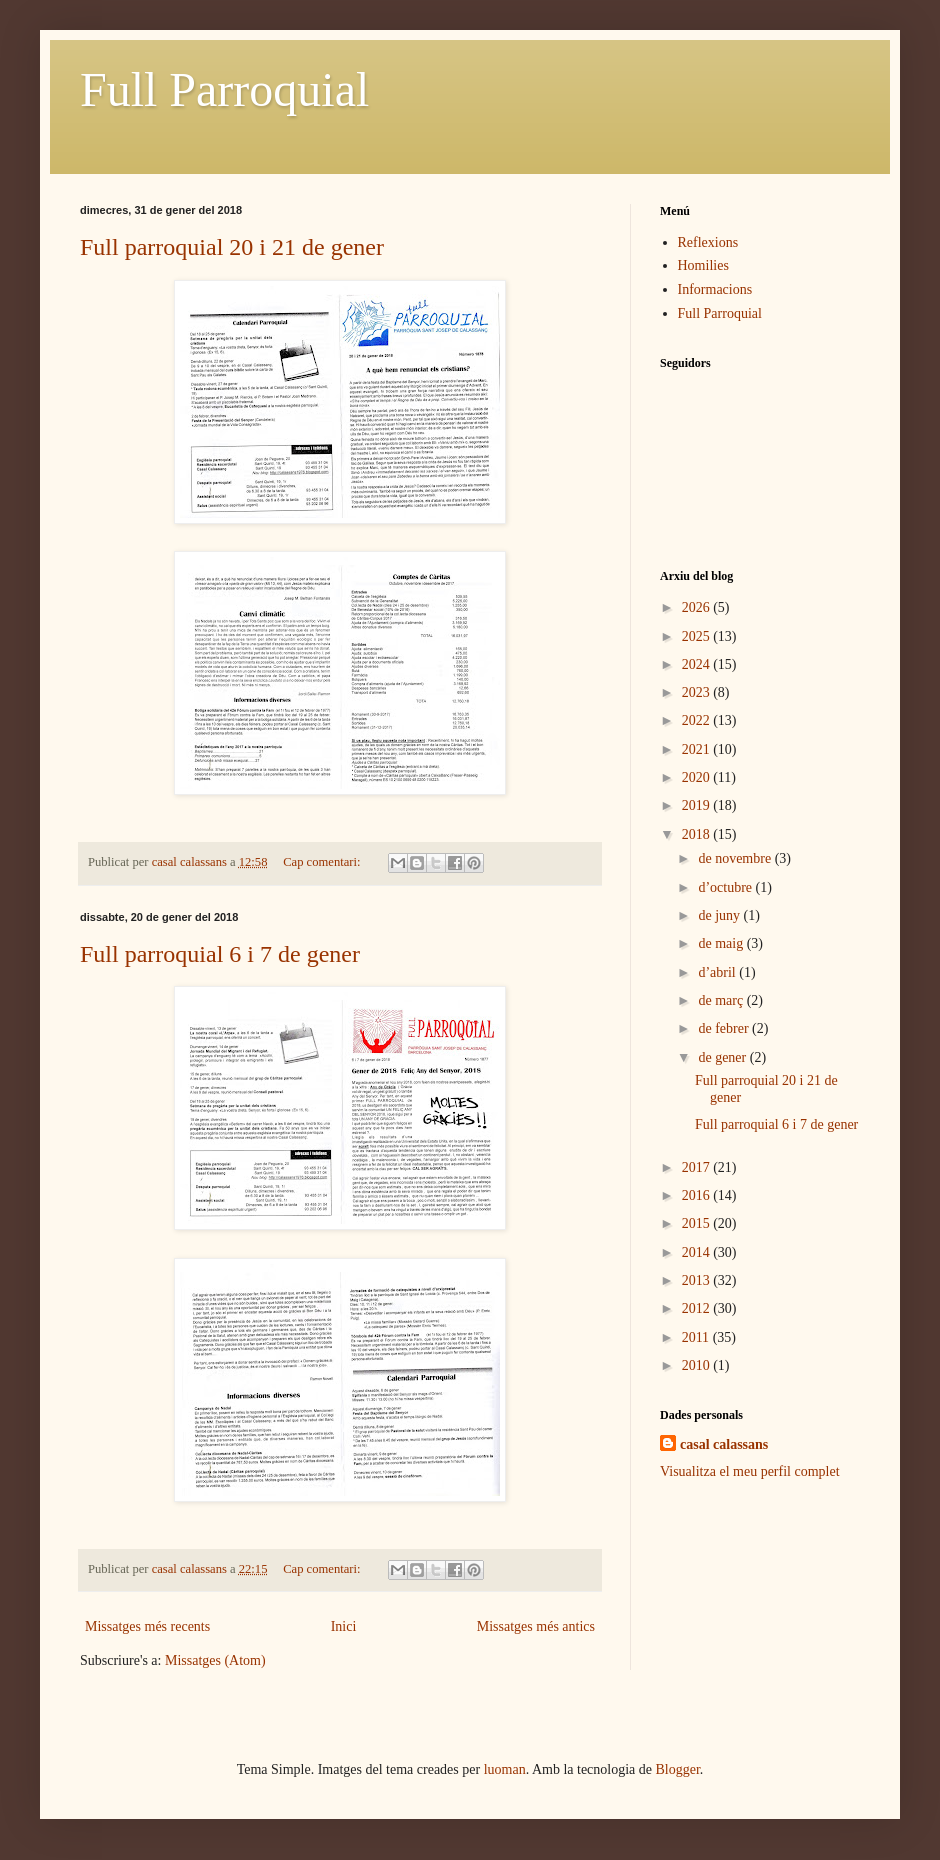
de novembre (736, 858)
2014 (698, 1252)
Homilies (703, 265)
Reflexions (708, 242)
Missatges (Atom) (215, 1660)
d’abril (718, 972)
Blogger (678, 1769)
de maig (722, 943)
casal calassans (724, 1444)
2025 (698, 636)
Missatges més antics (536, 1626)
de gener (723, 1057)
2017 (698, 1167)
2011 (697, 1337)
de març (722, 1000)
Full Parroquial (224, 89)
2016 (698, 1195)
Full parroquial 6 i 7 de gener (220, 954)
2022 (698, 720)
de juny (720, 915)
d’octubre (726, 887)
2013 (698, 1280)
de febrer (725, 1028)
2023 (698, 692)
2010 (698, 1365)
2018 (698, 834)
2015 (698, 1223)
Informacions (715, 289)
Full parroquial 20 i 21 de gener (232, 247)
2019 (698, 805)
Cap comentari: (323, 862)
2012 (698, 1308)
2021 (698, 749)
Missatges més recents (147, 1626)
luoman (505, 1769)
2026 (698, 607)
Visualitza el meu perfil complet (750, 1471)
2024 (698, 664)
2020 (698, 777)
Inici (344, 1626)
